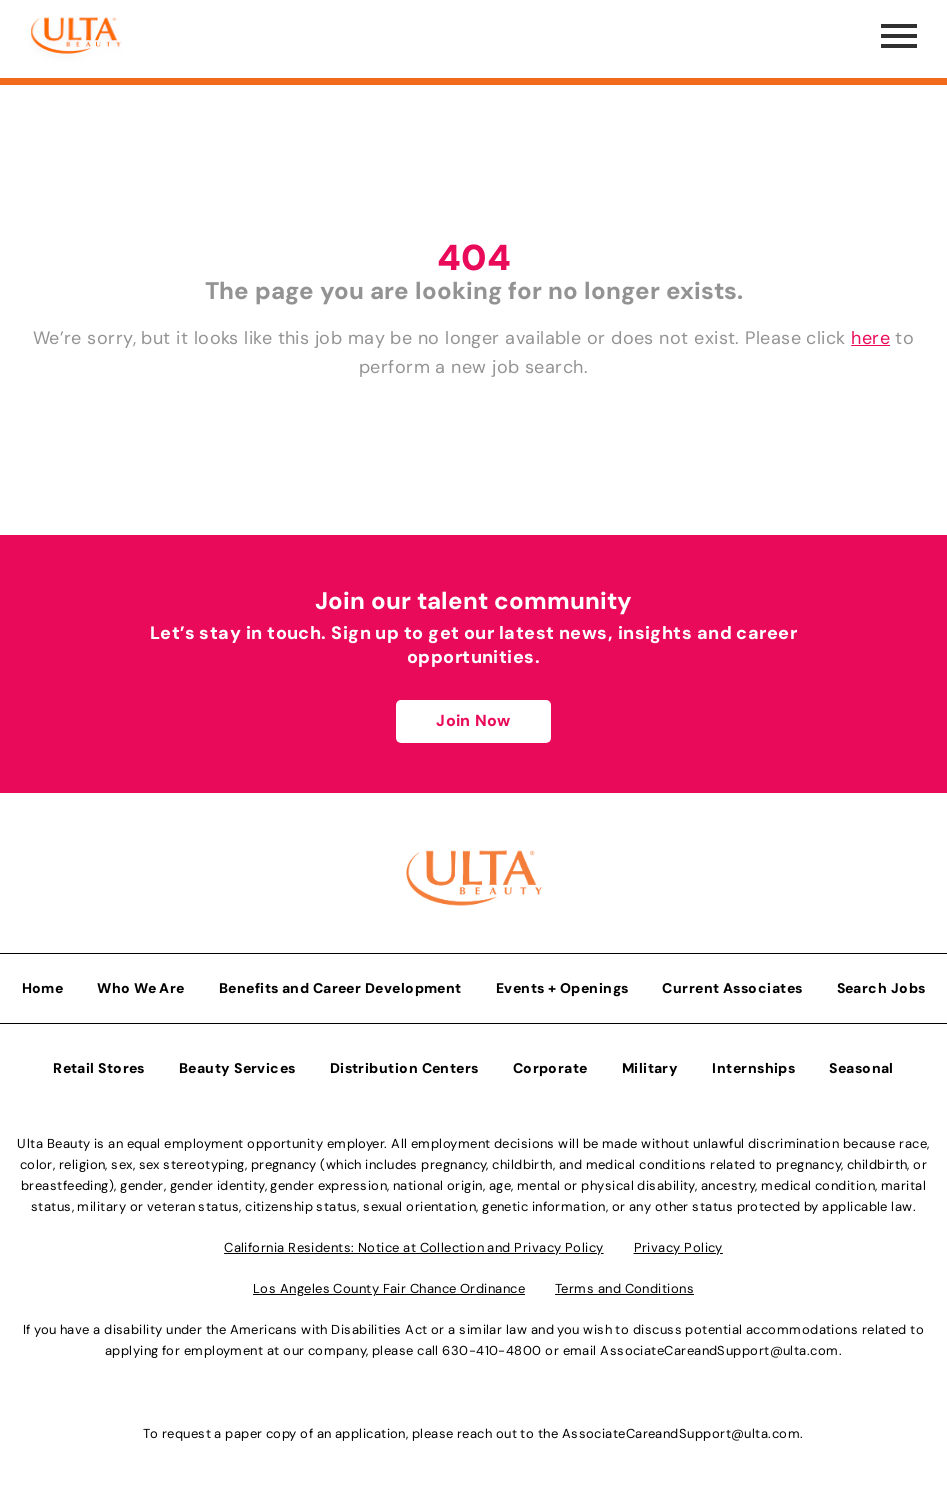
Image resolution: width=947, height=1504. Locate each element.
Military (650, 1068)
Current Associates (732, 988)
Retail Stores (99, 1068)
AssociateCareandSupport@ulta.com (719, 1350)
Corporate (550, 1068)
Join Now (473, 720)
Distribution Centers (404, 1068)
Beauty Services (237, 1068)
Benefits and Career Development (340, 988)
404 (474, 257)
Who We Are (141, 988)
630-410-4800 (491, 1350)
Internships (753, 1068)
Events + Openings (562, 988)
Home (43, 988)
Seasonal (861, 1068)
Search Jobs (881, 988)
